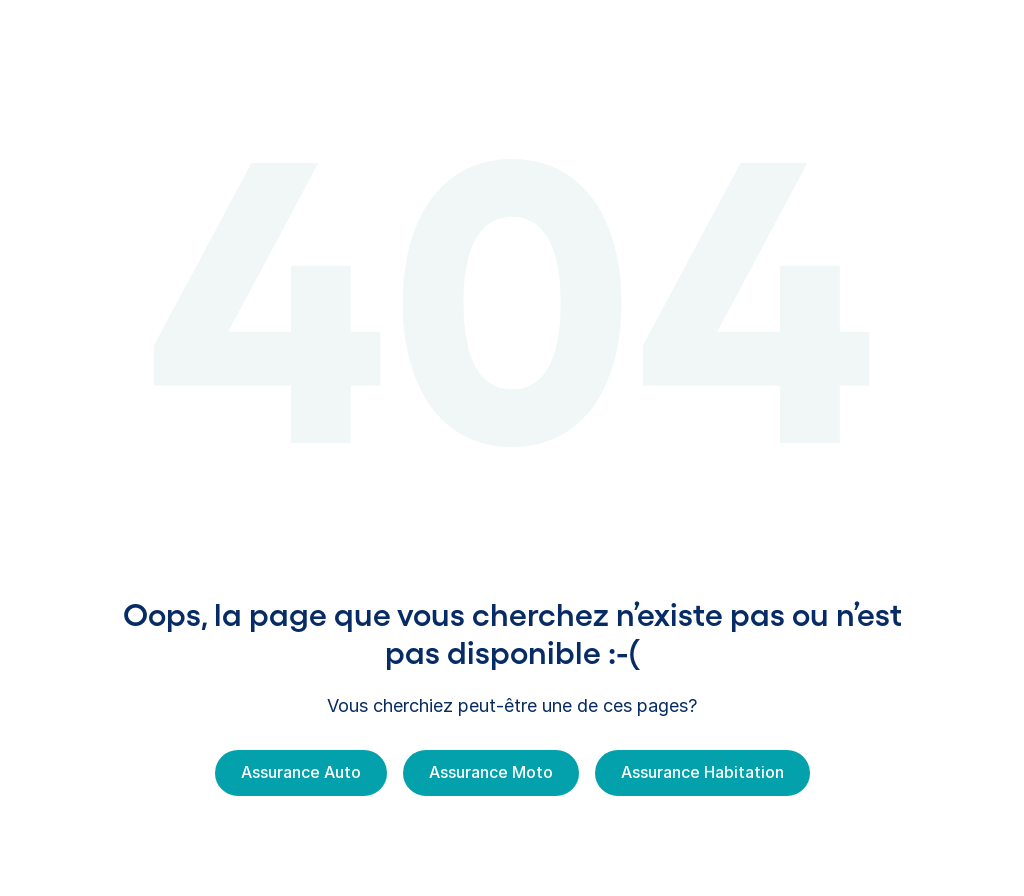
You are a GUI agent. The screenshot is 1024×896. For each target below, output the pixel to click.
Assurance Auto (301, 772)
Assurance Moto (491, 772)
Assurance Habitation (702, 772)
